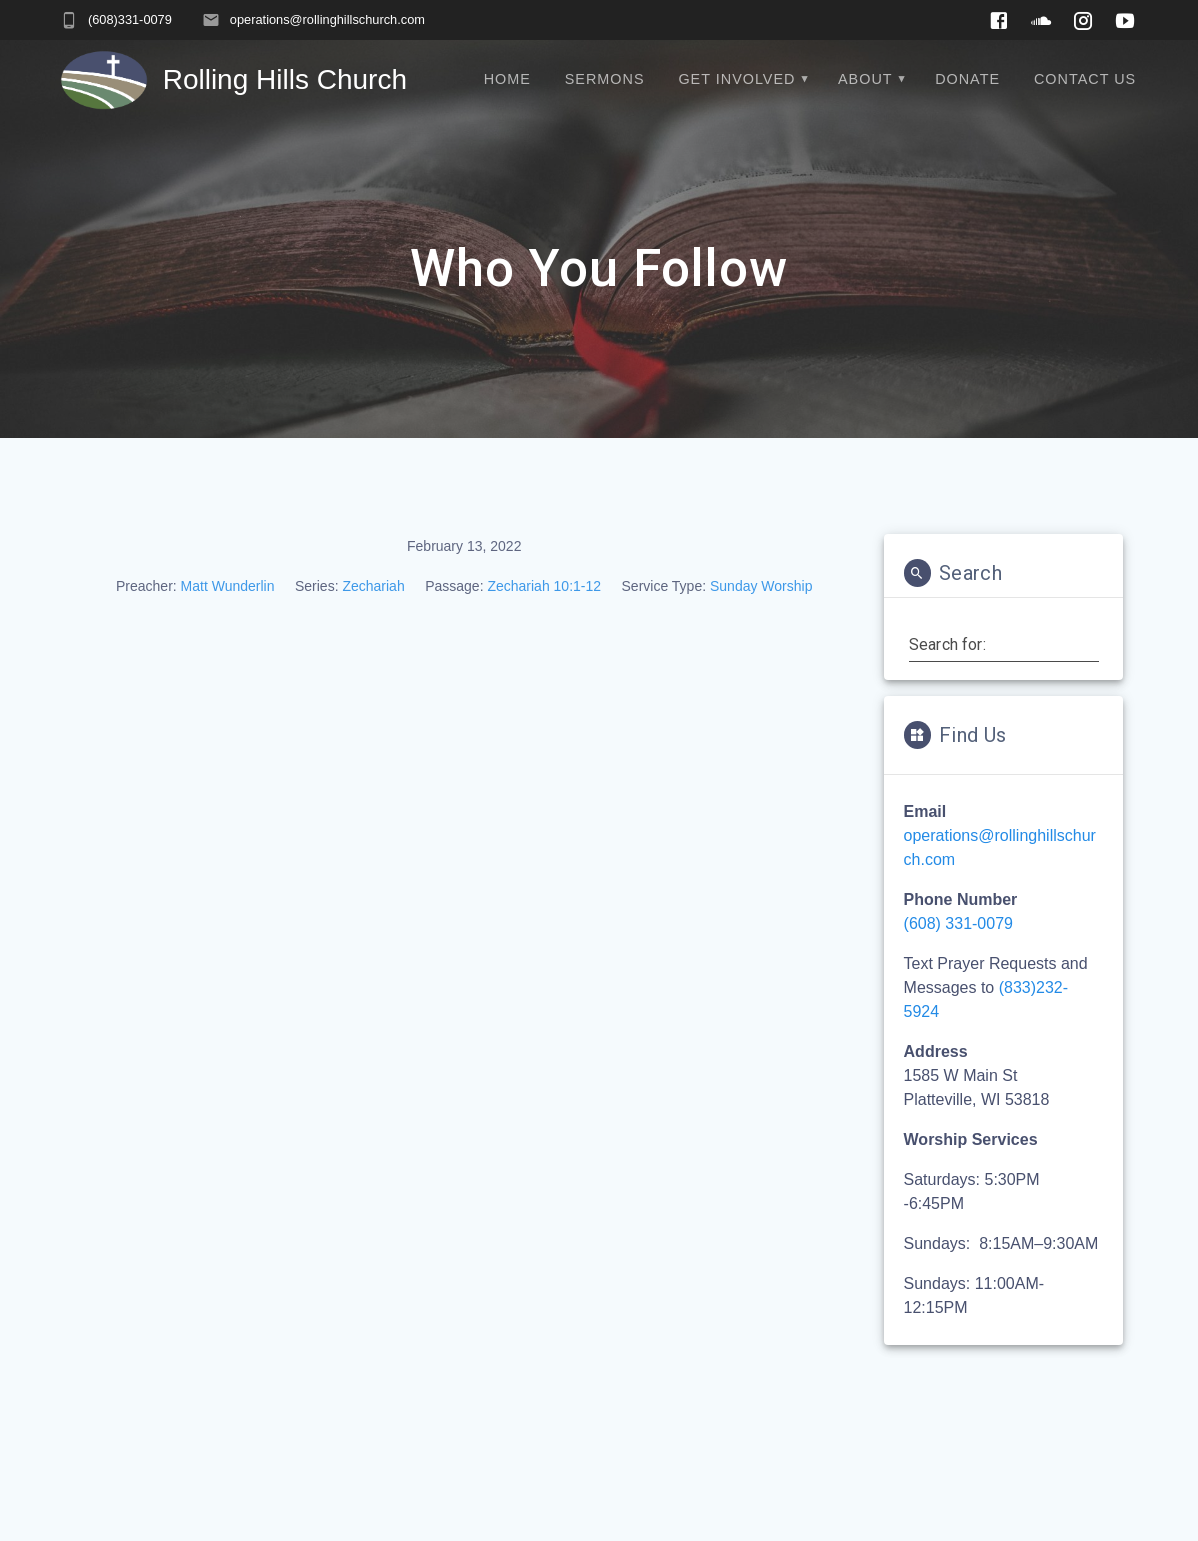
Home (507, 79)
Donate (967, 79)
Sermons (605, 79)
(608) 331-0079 (958, 923)
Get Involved (736, 79)
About (865, 79)
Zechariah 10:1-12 (544, 586)
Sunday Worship (761, 586)
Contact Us (1085, 79)
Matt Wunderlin (228, 586)
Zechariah (373, 586)
